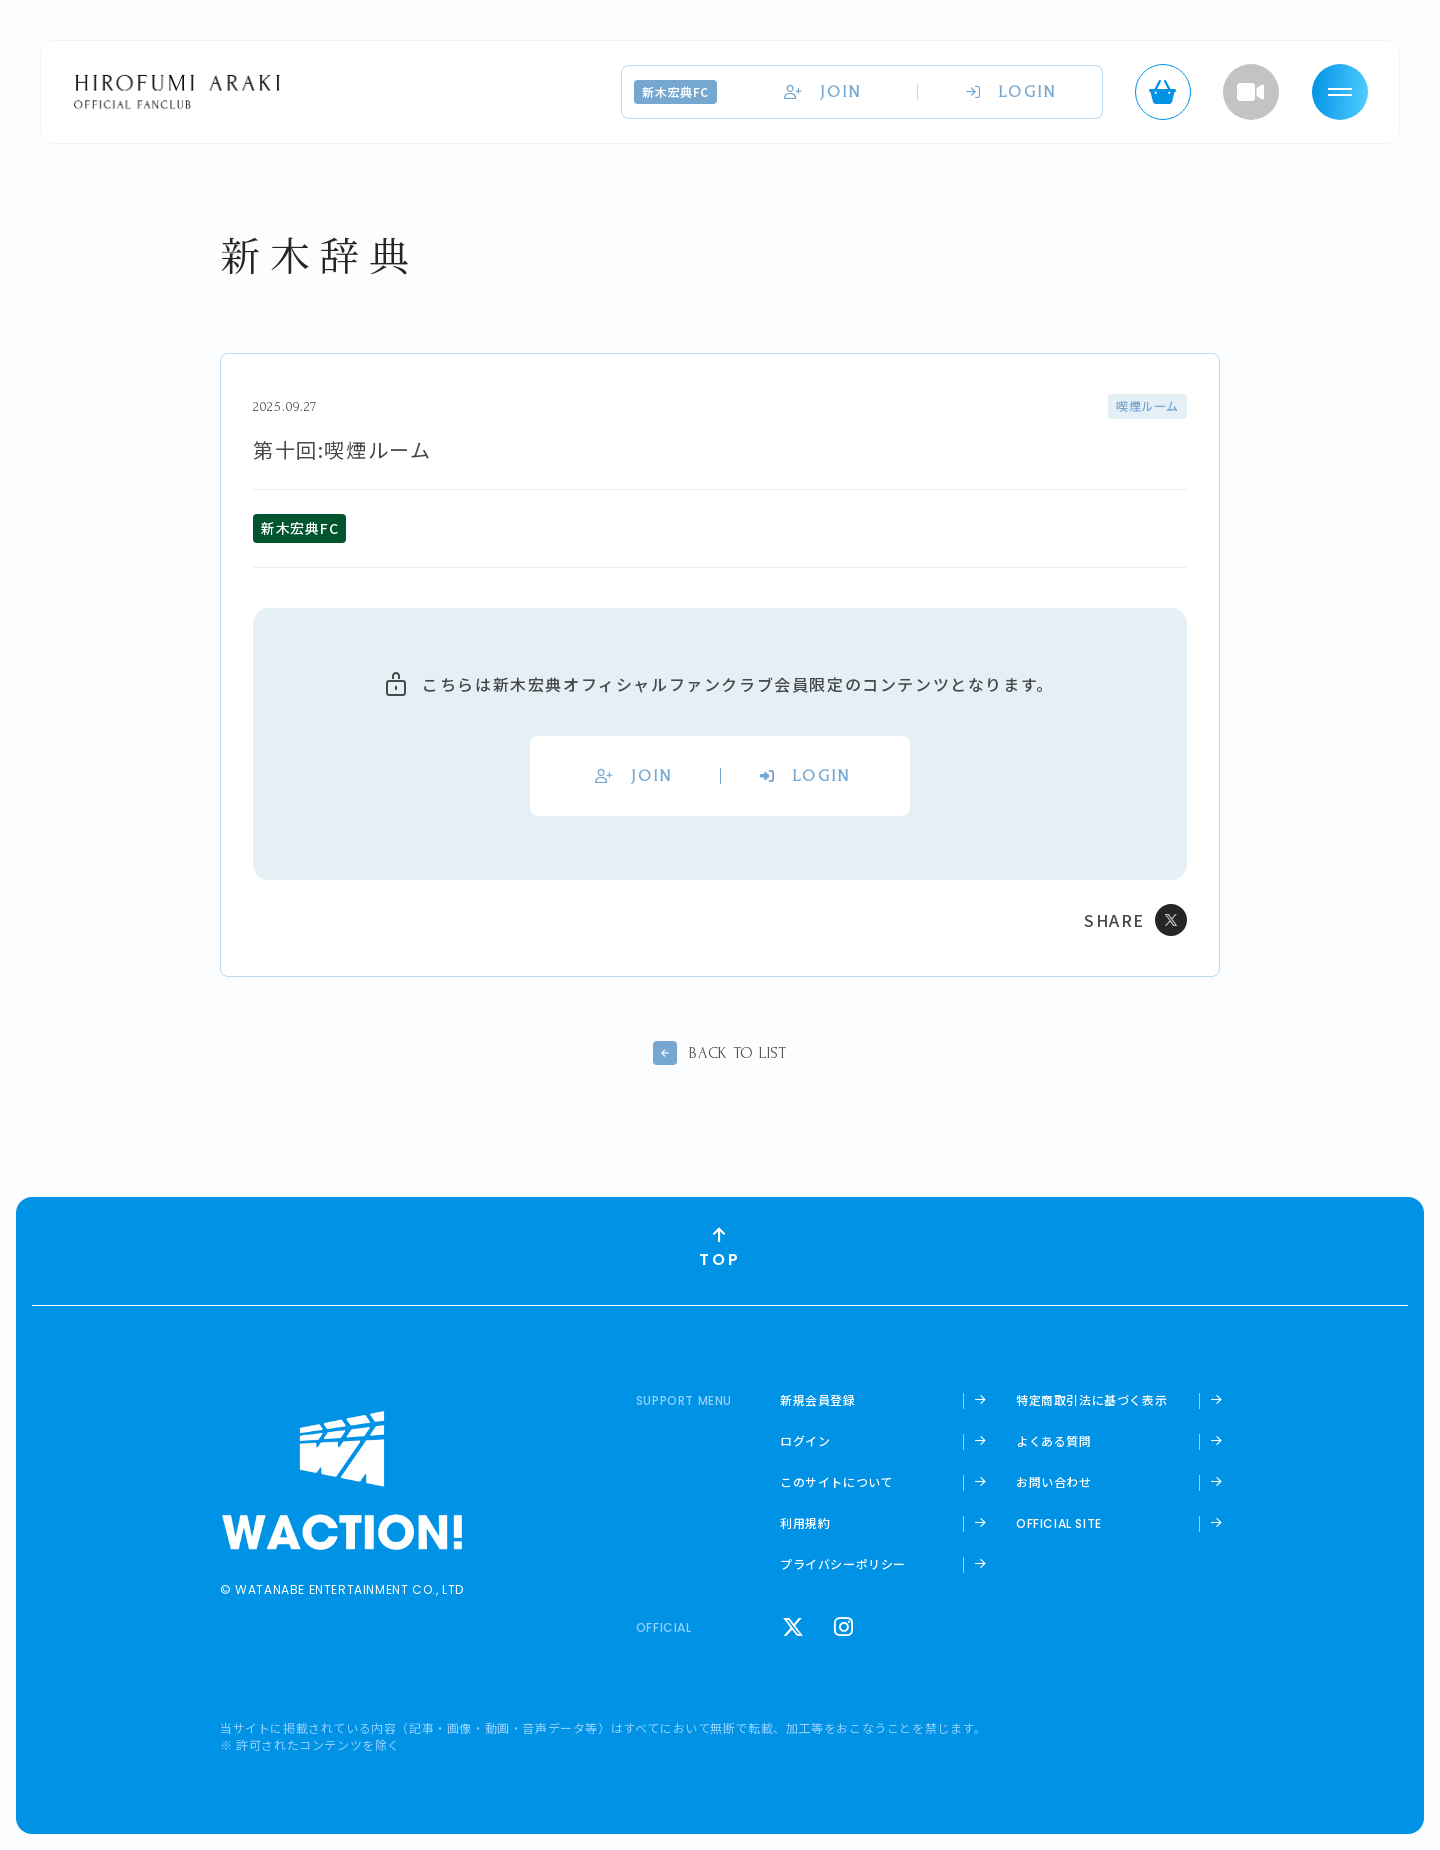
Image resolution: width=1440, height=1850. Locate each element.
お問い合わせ (1054, 1482)
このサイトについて (836, 1482)
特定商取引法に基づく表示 (1091, 1400)
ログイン (805, 1441)
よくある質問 (1054, 1441)
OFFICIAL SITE (1059, 1524)
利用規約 (805, 1523)
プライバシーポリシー (843, 1564)
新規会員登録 (818, 1400)
